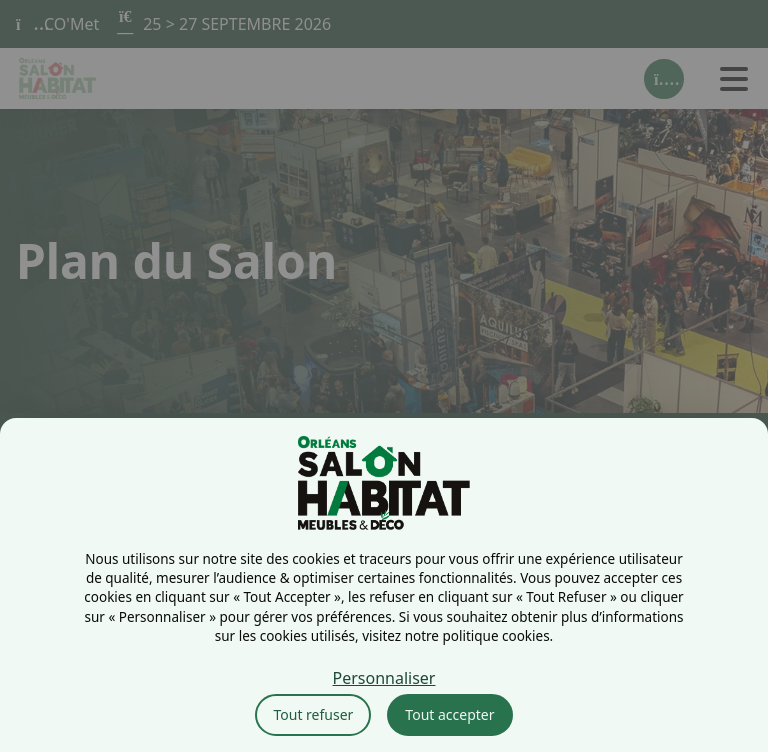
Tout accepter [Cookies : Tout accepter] (449, 714)
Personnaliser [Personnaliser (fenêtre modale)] (384, 678)
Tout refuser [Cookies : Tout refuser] (313, 714)
